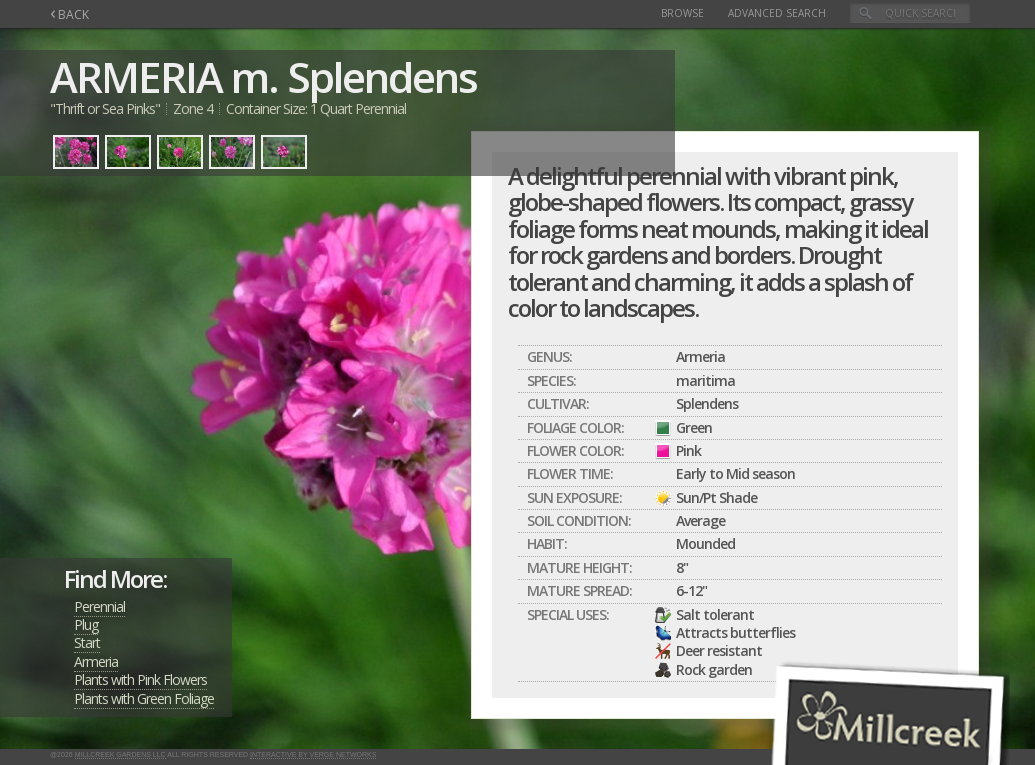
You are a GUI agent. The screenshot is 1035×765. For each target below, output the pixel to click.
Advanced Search (777, 13)
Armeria (96, 661)
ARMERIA (136, 76)
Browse (682, 13)
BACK (69, 14)
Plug (86, 624)
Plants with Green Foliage (144, 698)
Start (87, 642)
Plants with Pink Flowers (140, 679)
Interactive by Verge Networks (313, 754)
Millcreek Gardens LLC (120, 754)
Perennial (99, 606)
